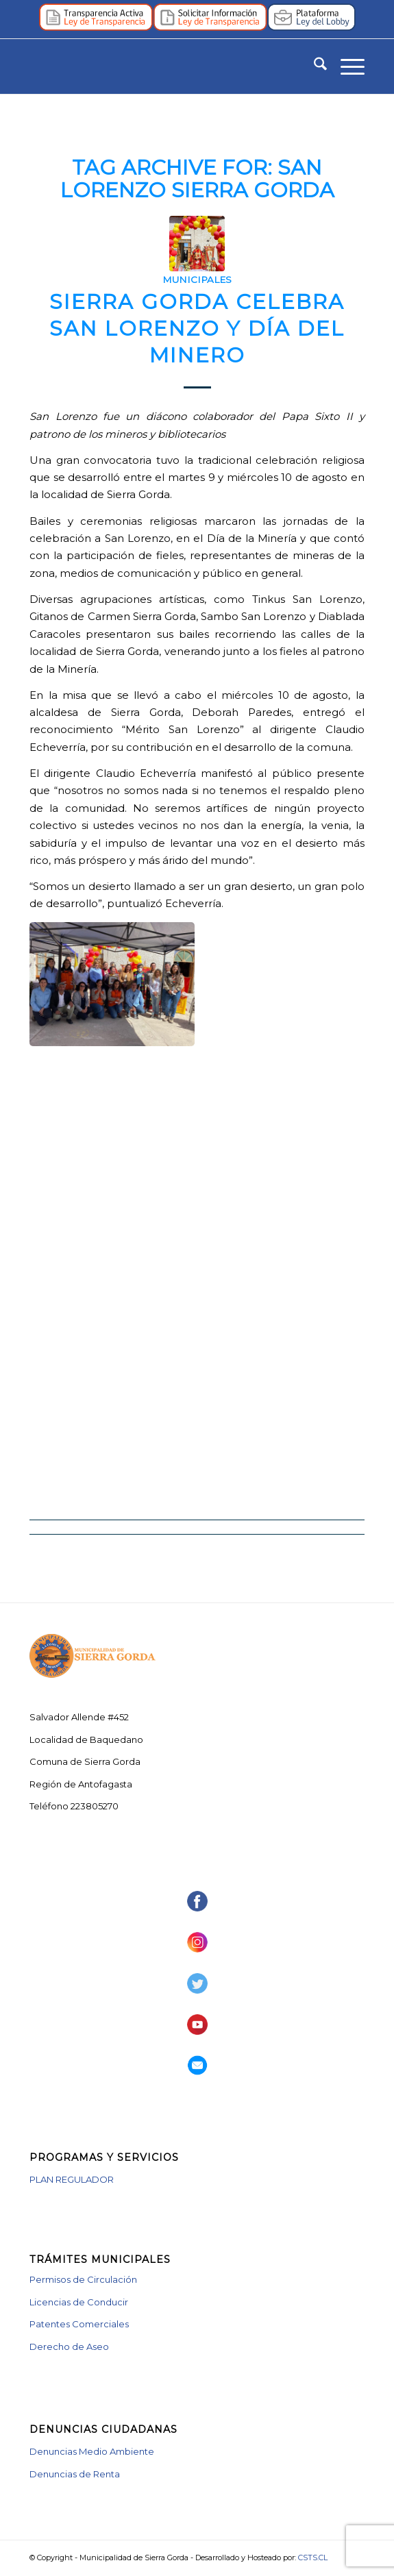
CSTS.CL (313, 2557)
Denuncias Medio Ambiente (91, 2451)
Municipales (197, 279)
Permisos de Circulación (83, 2279)
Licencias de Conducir (78, 2301)
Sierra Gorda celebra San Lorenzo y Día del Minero (197, 328)
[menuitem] (313, 66)
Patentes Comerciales (79, 2323)
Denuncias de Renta (74, 2473)
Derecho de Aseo (69, 2346)
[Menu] (346, 66)
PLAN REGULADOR (71, 2179)
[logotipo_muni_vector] (163, 66)
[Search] (313, 66)
